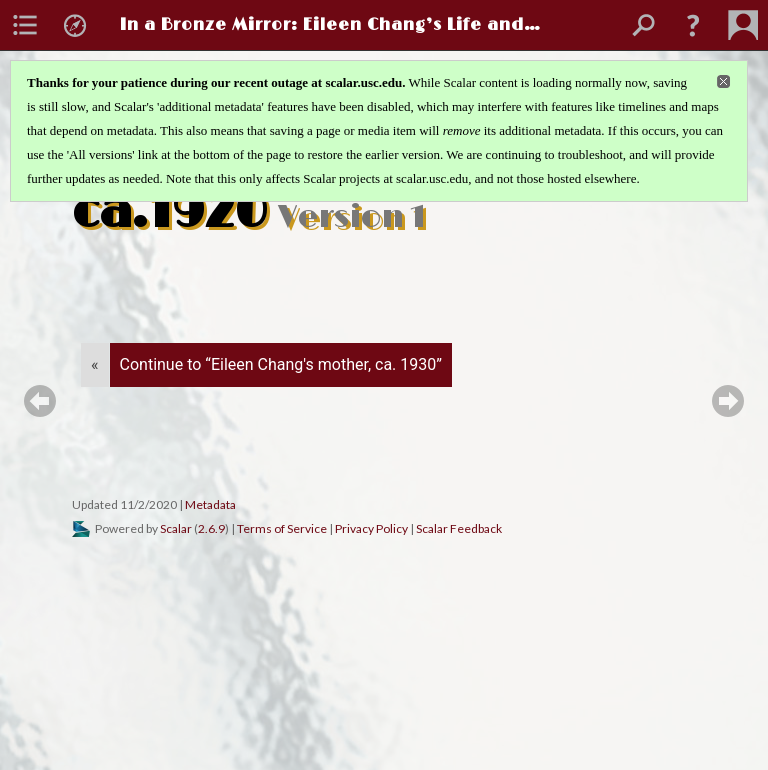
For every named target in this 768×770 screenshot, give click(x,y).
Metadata (210, 504)
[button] (693, 25)
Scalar (176, 528)
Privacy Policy (371, 528)
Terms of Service (282, 528)
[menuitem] (25, 25)
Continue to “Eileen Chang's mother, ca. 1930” (281, 364)
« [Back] (95, 364)
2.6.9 (211, 528)
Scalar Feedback (459, 528)
